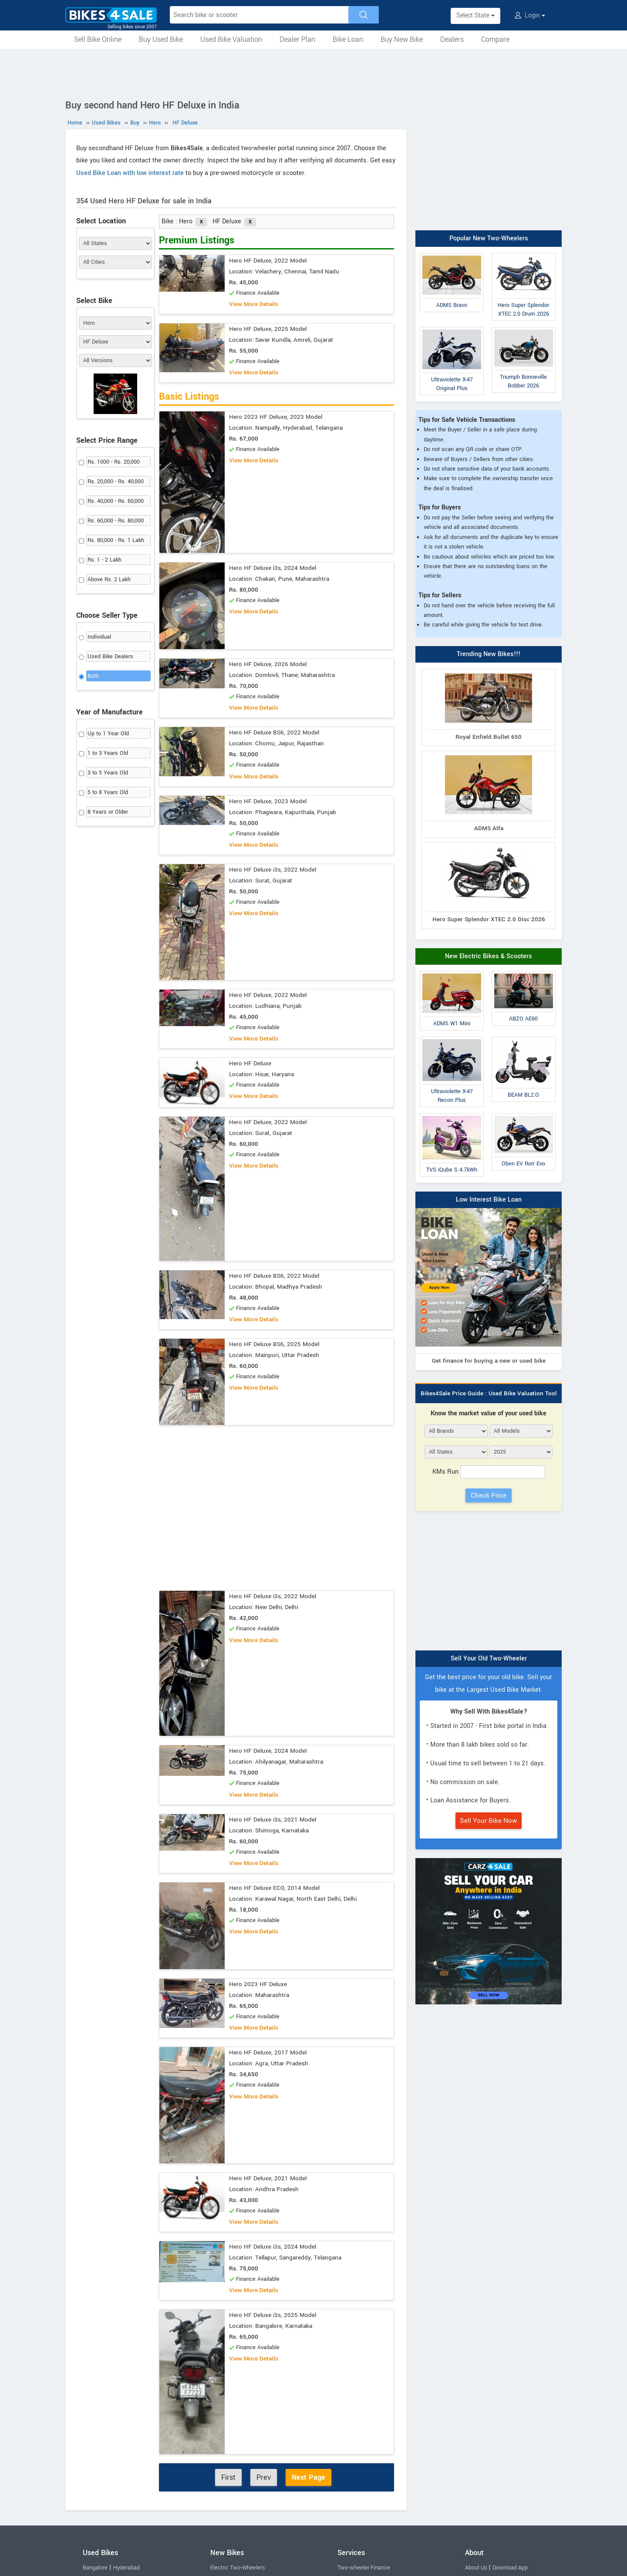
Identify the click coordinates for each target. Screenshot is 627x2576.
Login (530, 15)
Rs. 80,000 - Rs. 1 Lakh (116, 540)
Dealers (452, 39)
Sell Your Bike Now (488, 1820)
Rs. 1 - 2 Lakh (104, 560)
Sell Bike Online (97, 39)
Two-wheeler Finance (363, 2568)
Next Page (308, 2477)
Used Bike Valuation (231, 39)
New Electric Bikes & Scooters (488, 956)
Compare (495, 39)
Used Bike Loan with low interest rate (130, 173)
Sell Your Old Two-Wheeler (489, 1658)
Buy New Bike (402, 39)
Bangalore (95, 2568)
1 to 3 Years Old (108, 753)
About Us (476, 2568)
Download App (510, 2568)
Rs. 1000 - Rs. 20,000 (114, 462)
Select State (475, 15)
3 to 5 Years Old (108, 773)
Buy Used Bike (161, 39)
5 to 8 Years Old (108, 792)
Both (93, 676)
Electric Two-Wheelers (237, 2568)
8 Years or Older (108, 812)
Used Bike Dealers (110, 656)
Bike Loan (348, 39)
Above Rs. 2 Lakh (109, 579)
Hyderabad (126, 2568)
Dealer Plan (297, 39)
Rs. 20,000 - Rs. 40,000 (116, 481)
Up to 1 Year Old (108, 733)
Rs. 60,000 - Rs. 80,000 (116, 521)
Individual (99, 637)
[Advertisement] (313, 72)
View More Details (253, 304)
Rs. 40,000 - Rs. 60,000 (116, 501)
